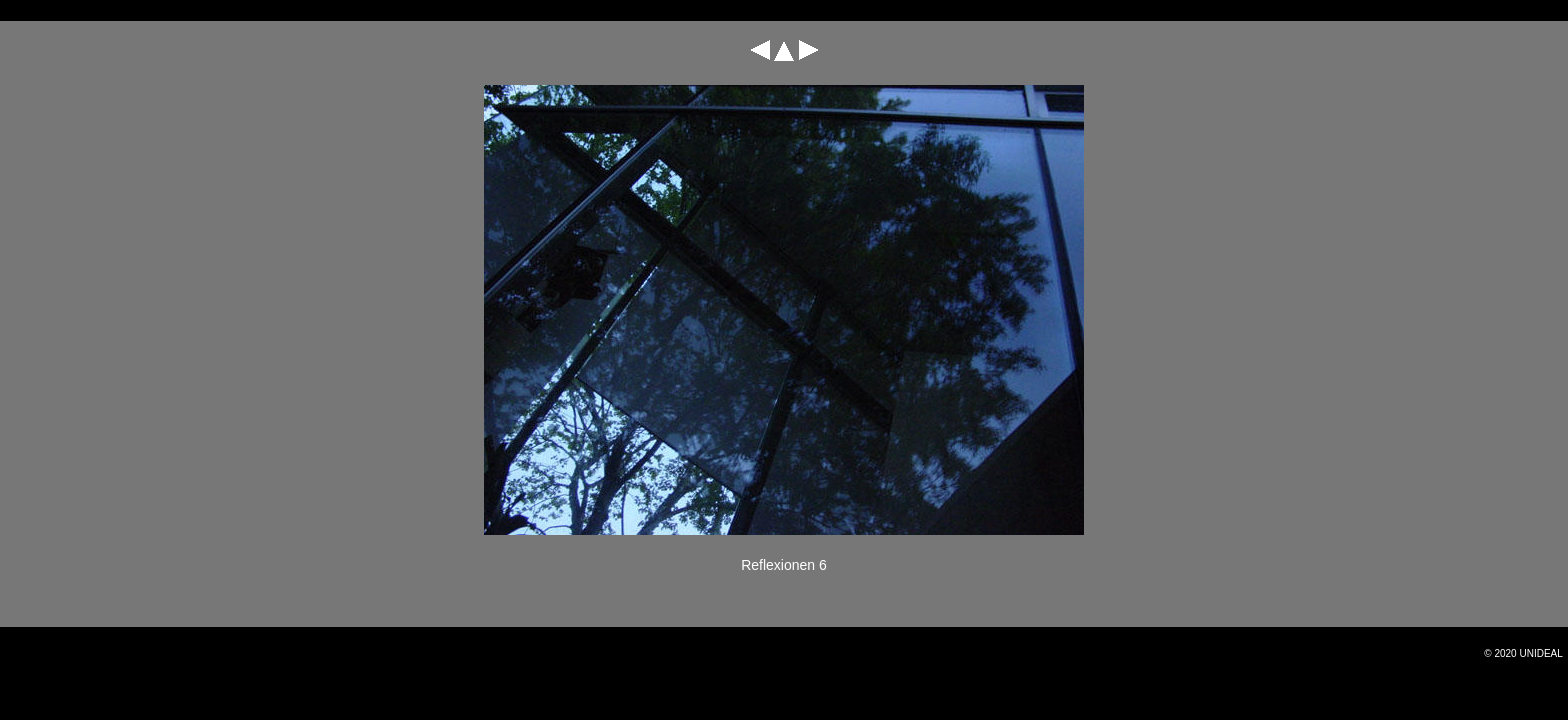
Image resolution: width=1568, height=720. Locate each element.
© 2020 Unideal (1523, 653)
